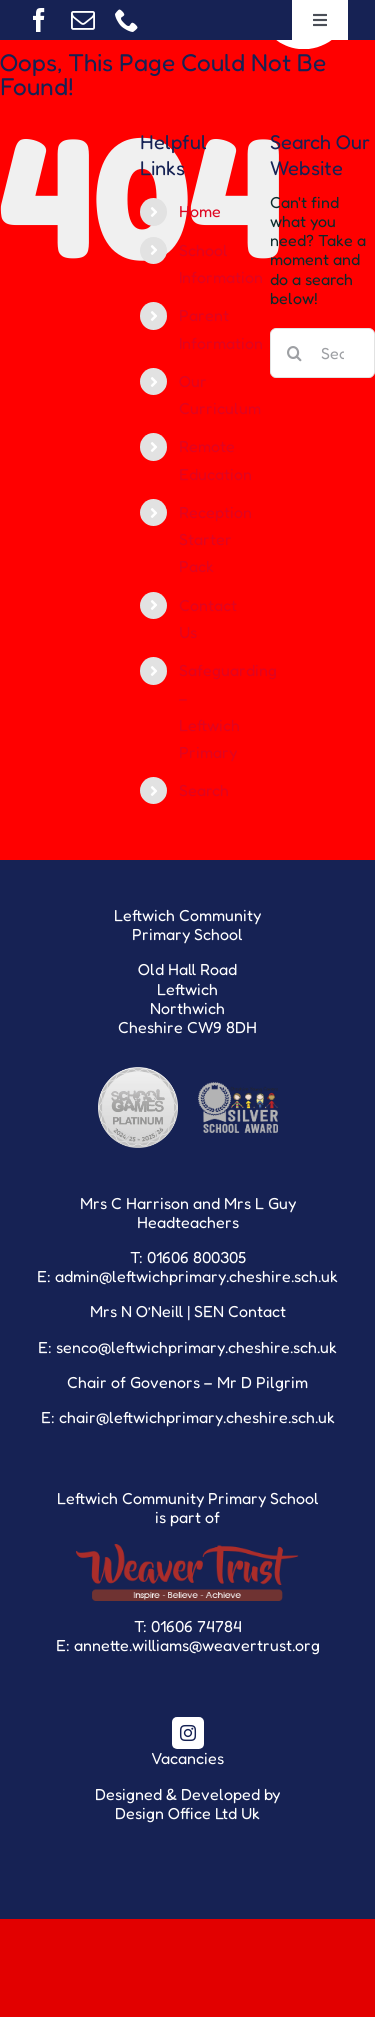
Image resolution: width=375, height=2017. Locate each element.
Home (200, 211)
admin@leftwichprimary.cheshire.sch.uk (196, 1276)
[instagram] (188, 1733)
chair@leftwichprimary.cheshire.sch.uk (197, 1417)
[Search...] (322, 353)
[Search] (295, 353)
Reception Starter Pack (215, 539)
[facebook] (39, 20)
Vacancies (187, 1758)
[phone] (127, 20)
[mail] (83, 20)
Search (204, 790)
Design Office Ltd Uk (187, 1813)
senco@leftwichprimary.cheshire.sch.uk (196, 1347)
